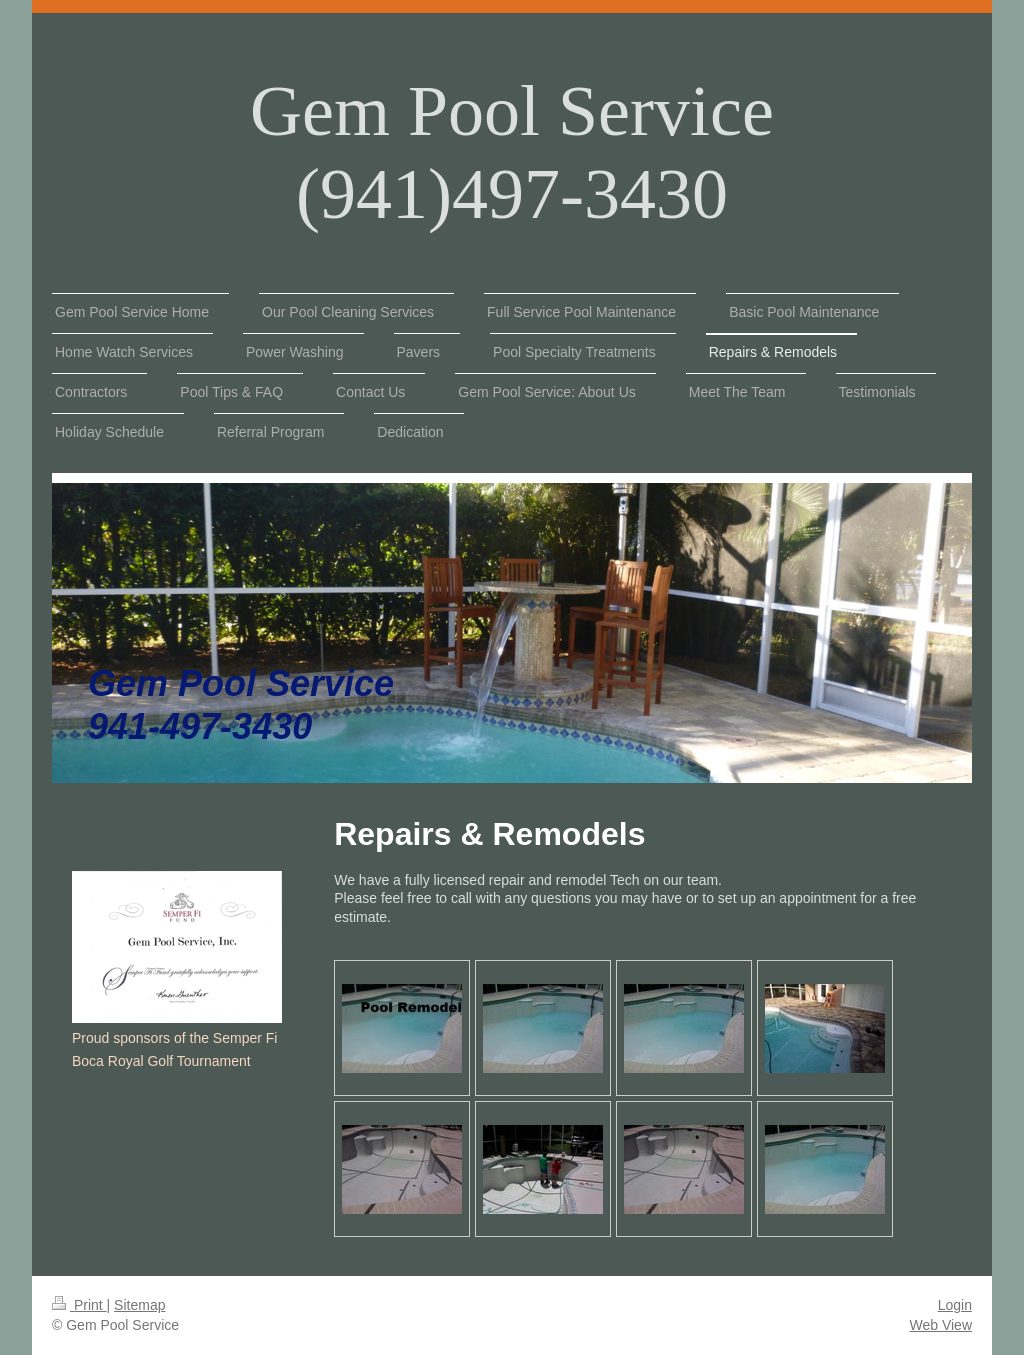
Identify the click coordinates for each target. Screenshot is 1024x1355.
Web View (940, 1325)
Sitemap (139, 1305)
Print (79, 1305)
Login (955, 1305)
